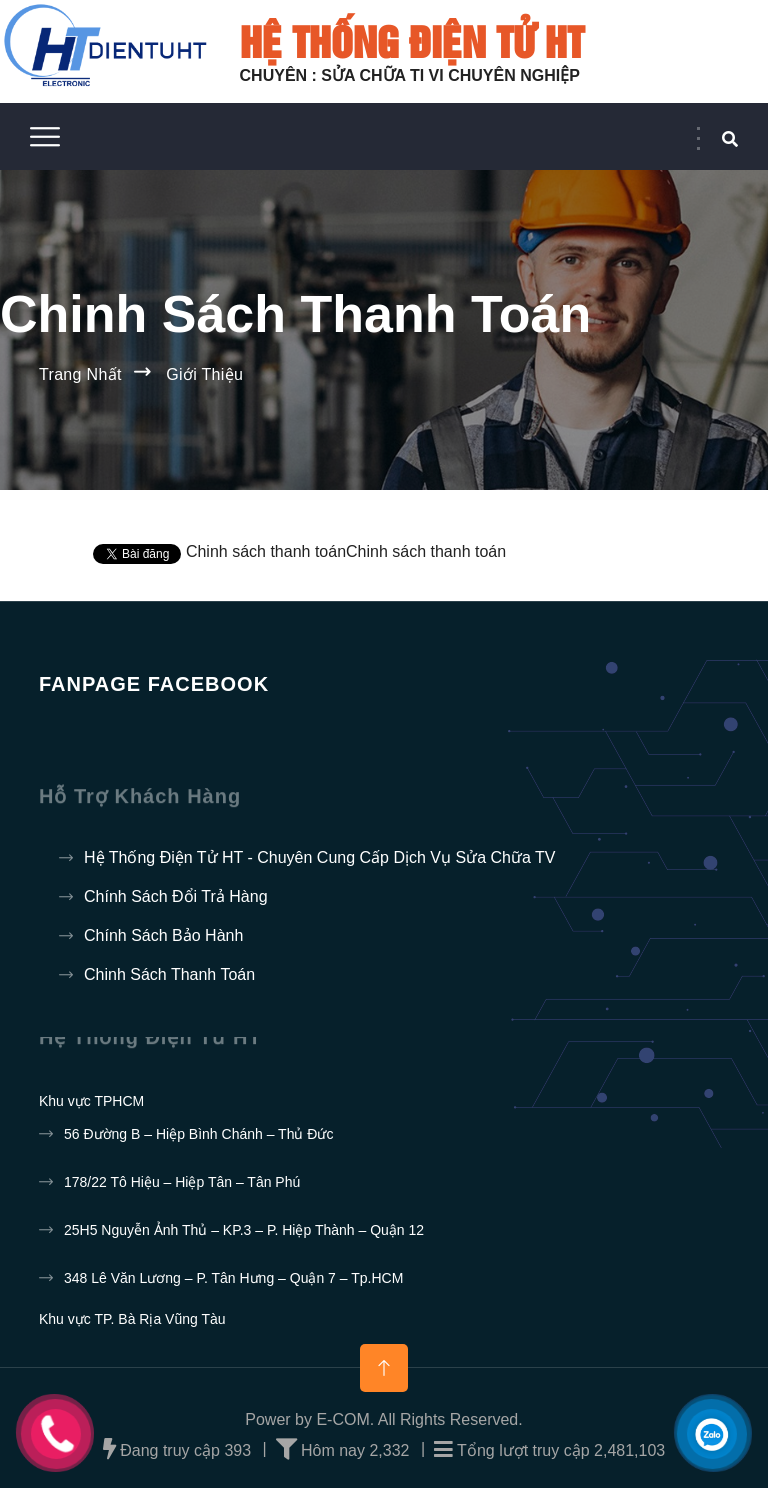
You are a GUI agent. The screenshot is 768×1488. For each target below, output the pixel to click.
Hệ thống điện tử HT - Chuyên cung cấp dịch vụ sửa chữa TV (319, 857)
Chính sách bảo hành (163, 935)
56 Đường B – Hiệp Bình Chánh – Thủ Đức (198, 1134)
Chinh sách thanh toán (169, 974)
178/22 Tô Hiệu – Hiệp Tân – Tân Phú (182, 1182)
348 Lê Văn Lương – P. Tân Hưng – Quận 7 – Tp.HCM (233, 1278)
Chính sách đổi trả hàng (176, 896)
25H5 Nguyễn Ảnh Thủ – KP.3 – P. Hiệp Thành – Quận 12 (244, 1230)
